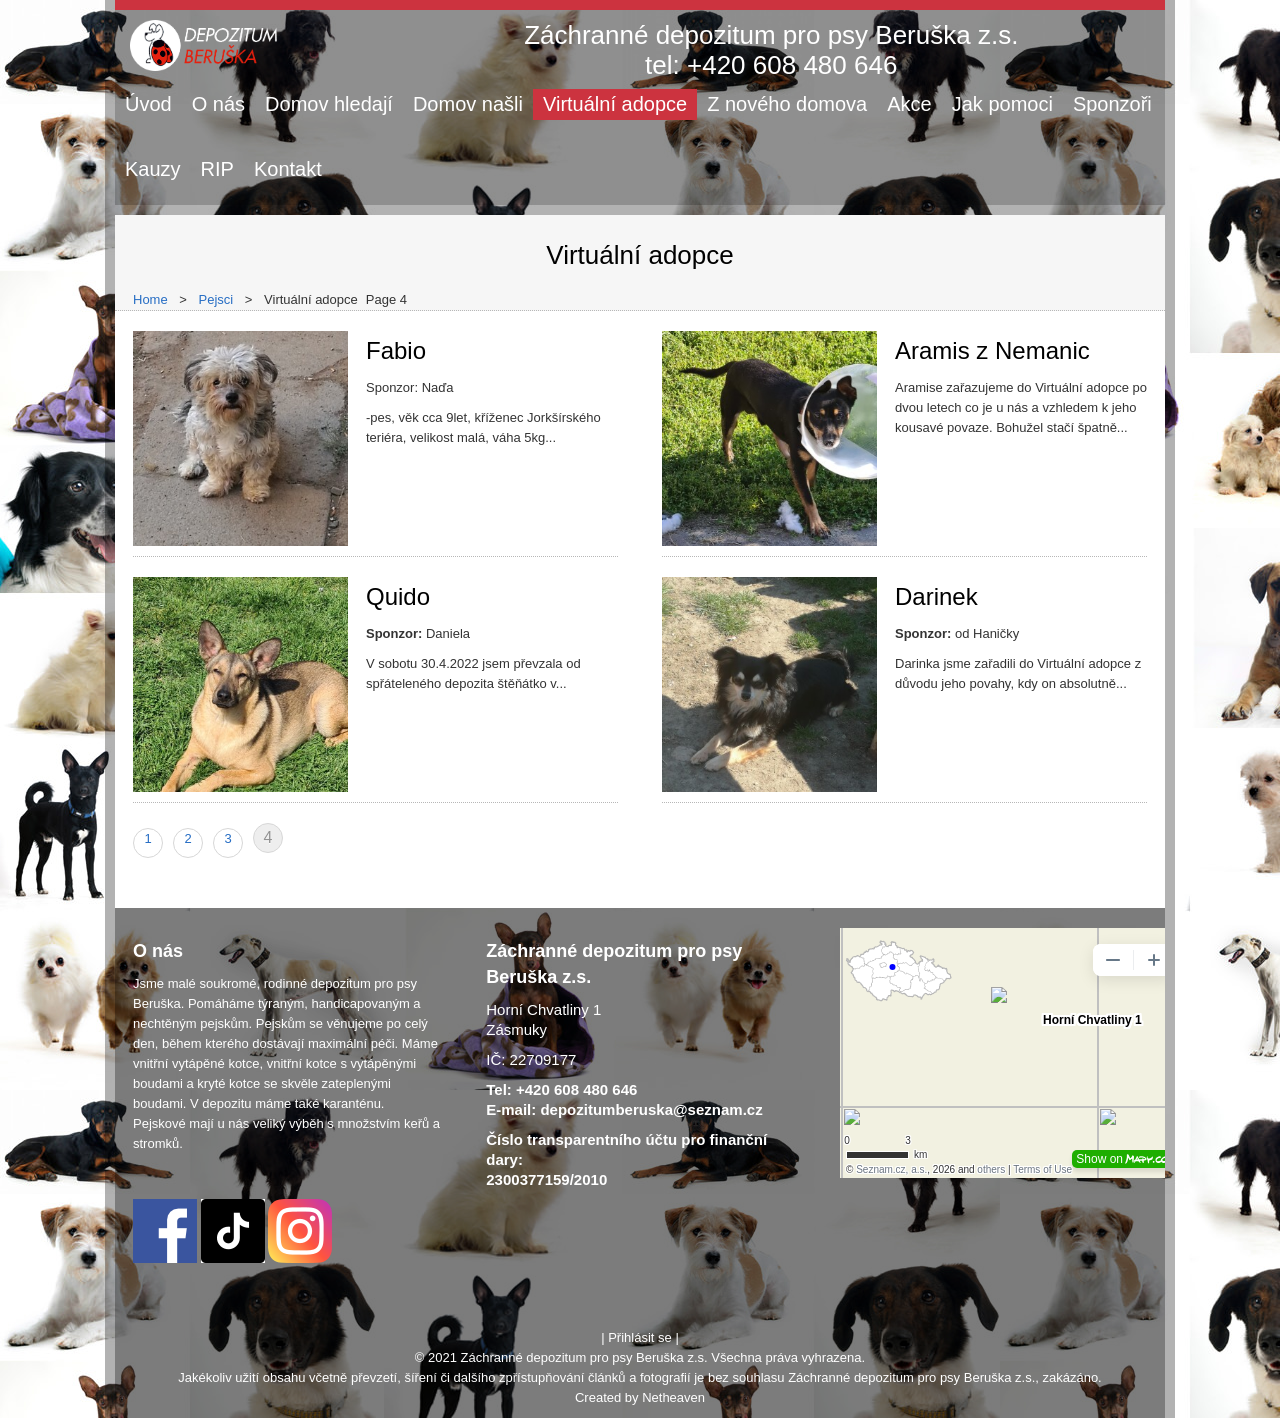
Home (150, 299)
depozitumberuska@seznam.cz (651, 1109)
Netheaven (673, 1397)
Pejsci (216, 299)
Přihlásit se (640, 1337)
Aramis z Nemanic (992, 350)
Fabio (396, 350)
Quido (398, 596)
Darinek (936, 596)
